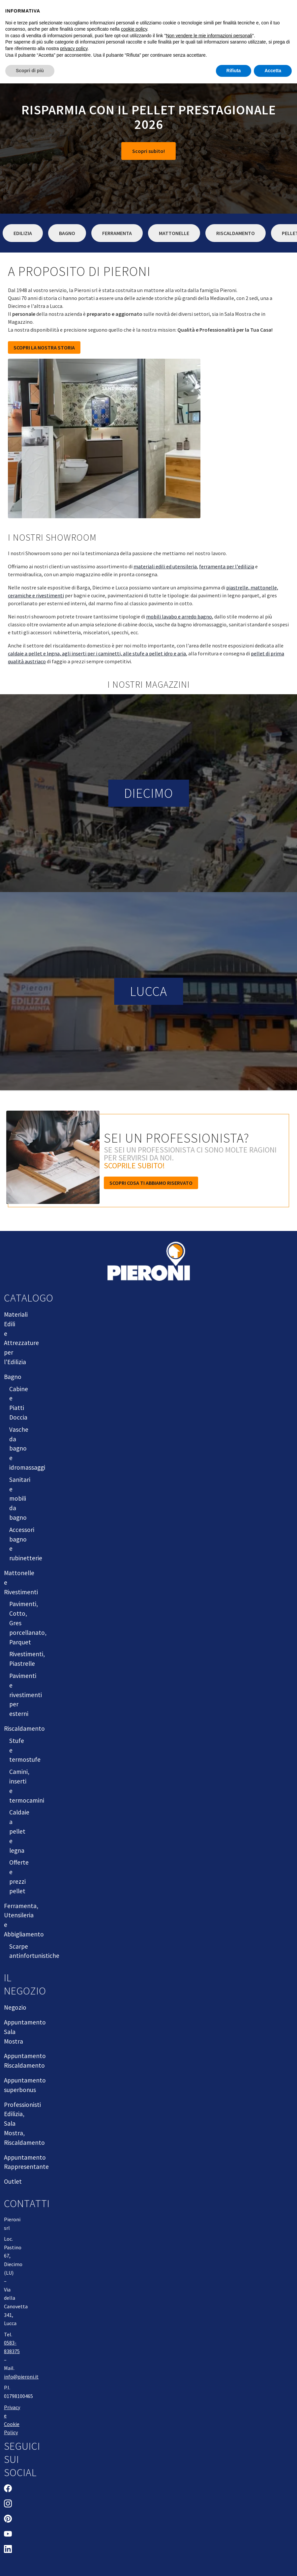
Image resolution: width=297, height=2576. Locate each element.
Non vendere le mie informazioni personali (209, 35)
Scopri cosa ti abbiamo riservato (151, 1183)
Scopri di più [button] (30, 70)
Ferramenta (117, 233)
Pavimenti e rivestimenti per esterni (25, 1695)
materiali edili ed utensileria (165, 566)
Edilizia (23, 233)
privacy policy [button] (74, 48)
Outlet (13, 2181)
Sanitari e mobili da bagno (19, 1498)
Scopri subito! (148, 151)
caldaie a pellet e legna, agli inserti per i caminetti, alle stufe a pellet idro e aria (97, 653)
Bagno (67, 233)
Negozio (15, 2007)
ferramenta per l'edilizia (226, 566)
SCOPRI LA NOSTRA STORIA (44, 347)
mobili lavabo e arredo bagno (179, 616)
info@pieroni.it (21, 2376)
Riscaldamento (235, 233)
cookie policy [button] (134, 29)
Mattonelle (174, 233)
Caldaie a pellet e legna (19, 1831)
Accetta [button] (272, 70)
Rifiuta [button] (233, 70)
